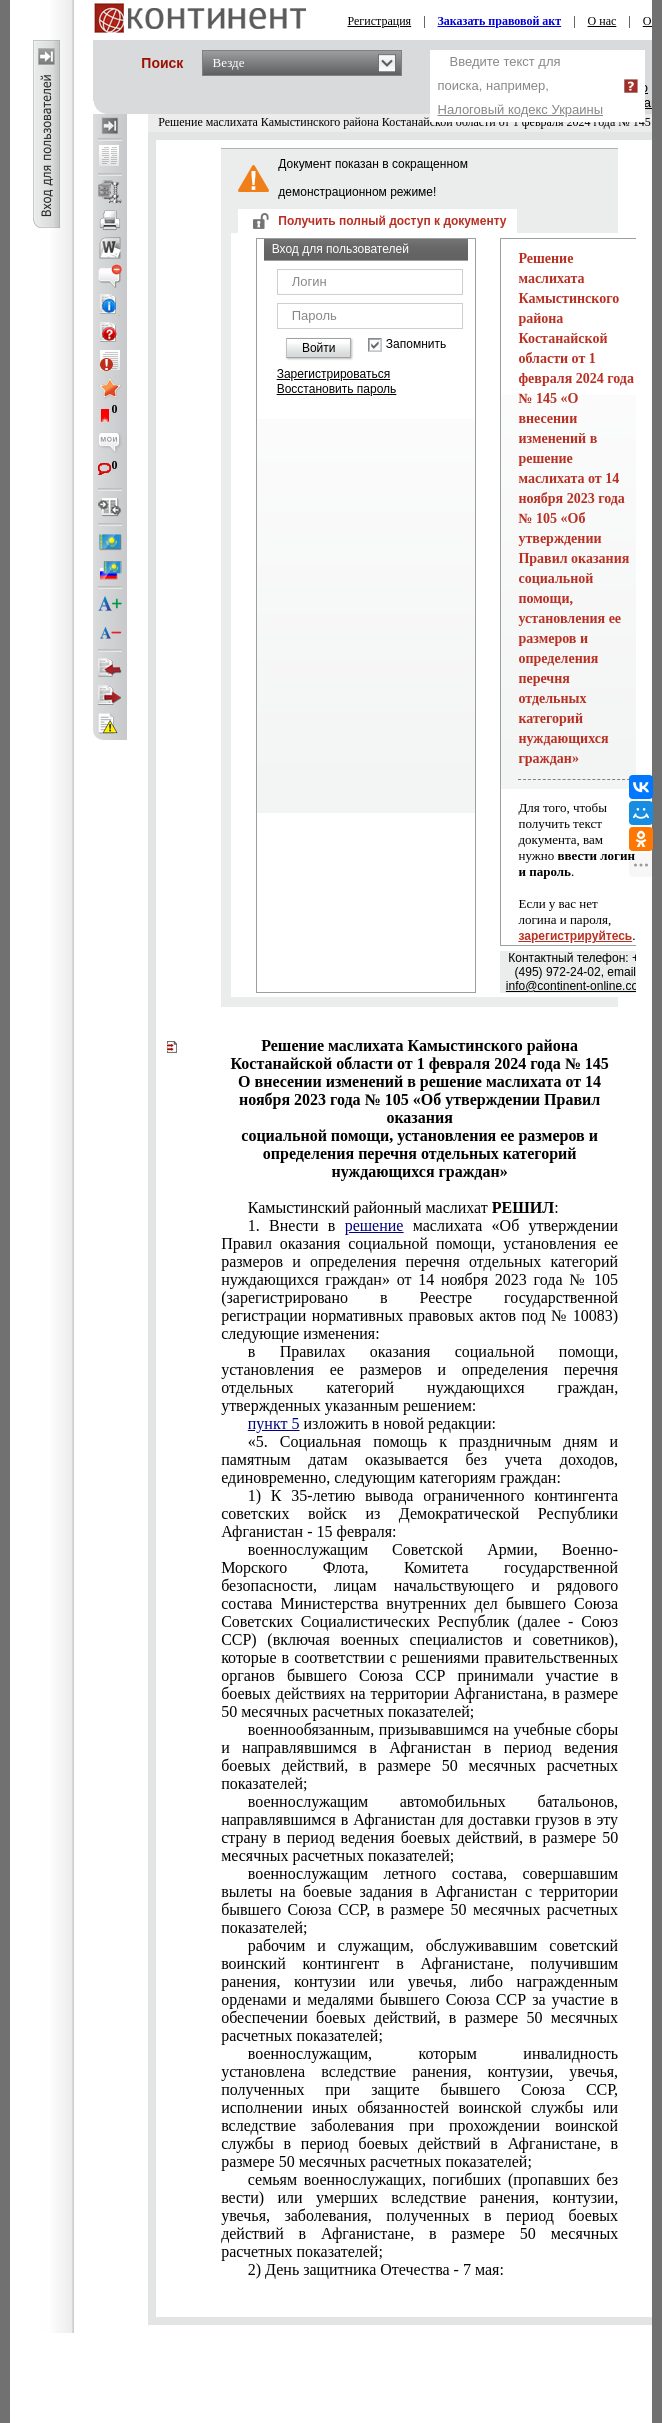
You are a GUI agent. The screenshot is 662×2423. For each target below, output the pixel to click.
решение (374, 1225)
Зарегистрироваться (333, 374)
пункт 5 (274, 1423)
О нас (602, 21)
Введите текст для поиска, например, (521, 85)
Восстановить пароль (337, 389)
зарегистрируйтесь (575, 936)
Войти (319, 348)
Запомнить (416, 344)
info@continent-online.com (577, 986)
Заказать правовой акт (500, 21)
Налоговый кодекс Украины (521, 109)
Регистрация (380, 21)
